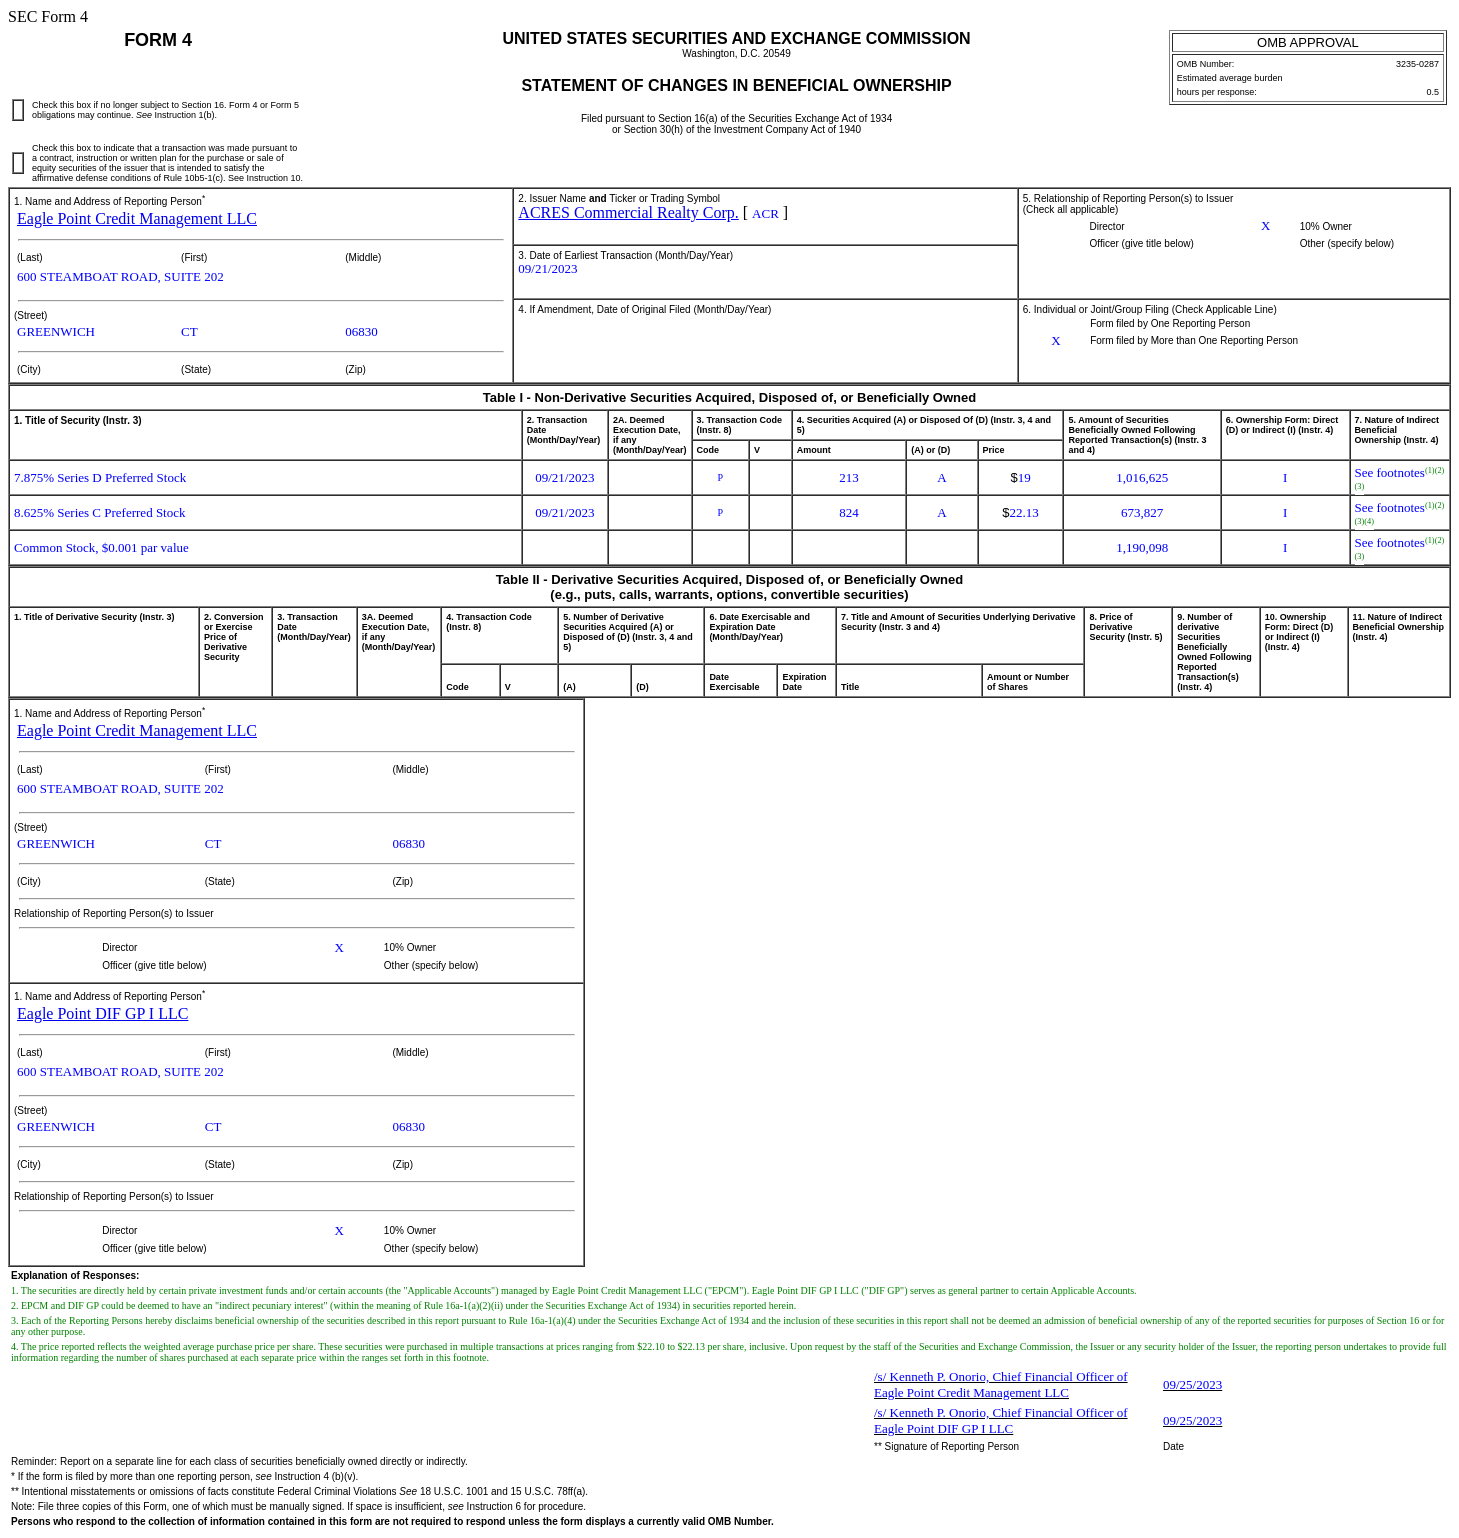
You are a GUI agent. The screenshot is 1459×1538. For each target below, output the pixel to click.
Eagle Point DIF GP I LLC (102, 1013)
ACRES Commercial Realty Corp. (628, 212)
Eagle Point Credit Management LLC (137, 218)
